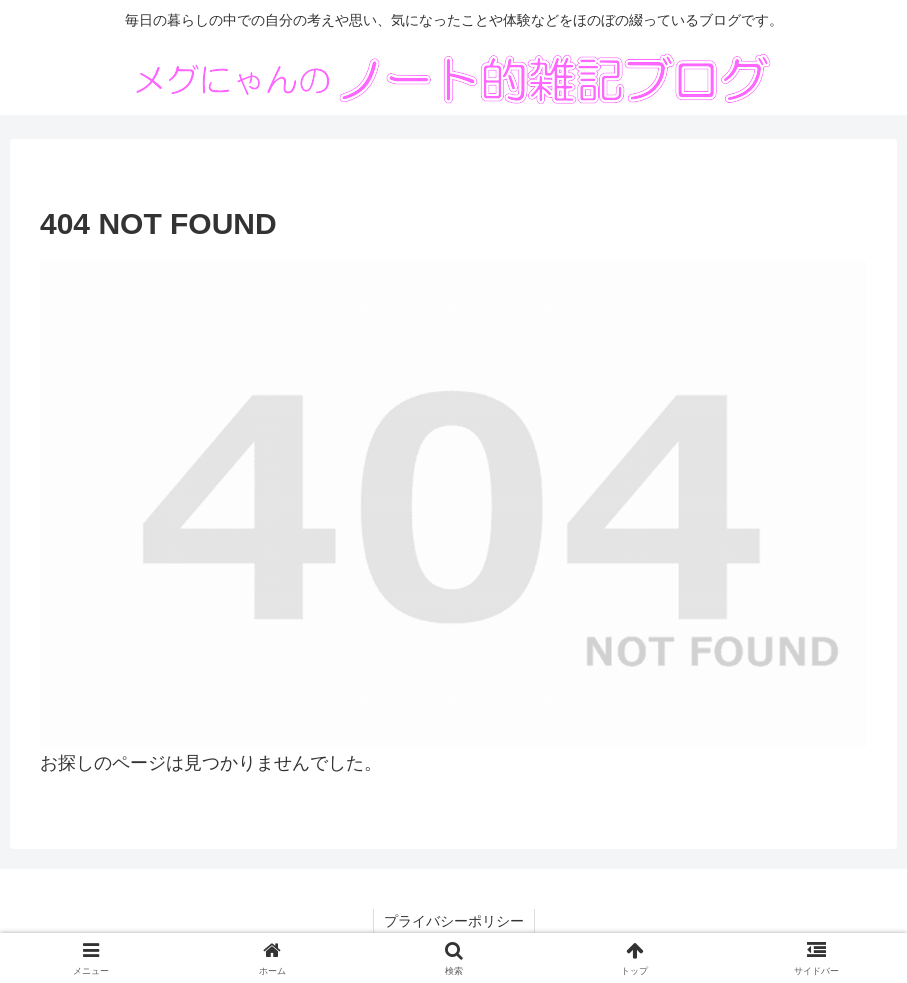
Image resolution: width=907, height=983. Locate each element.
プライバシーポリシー (454, 921)
